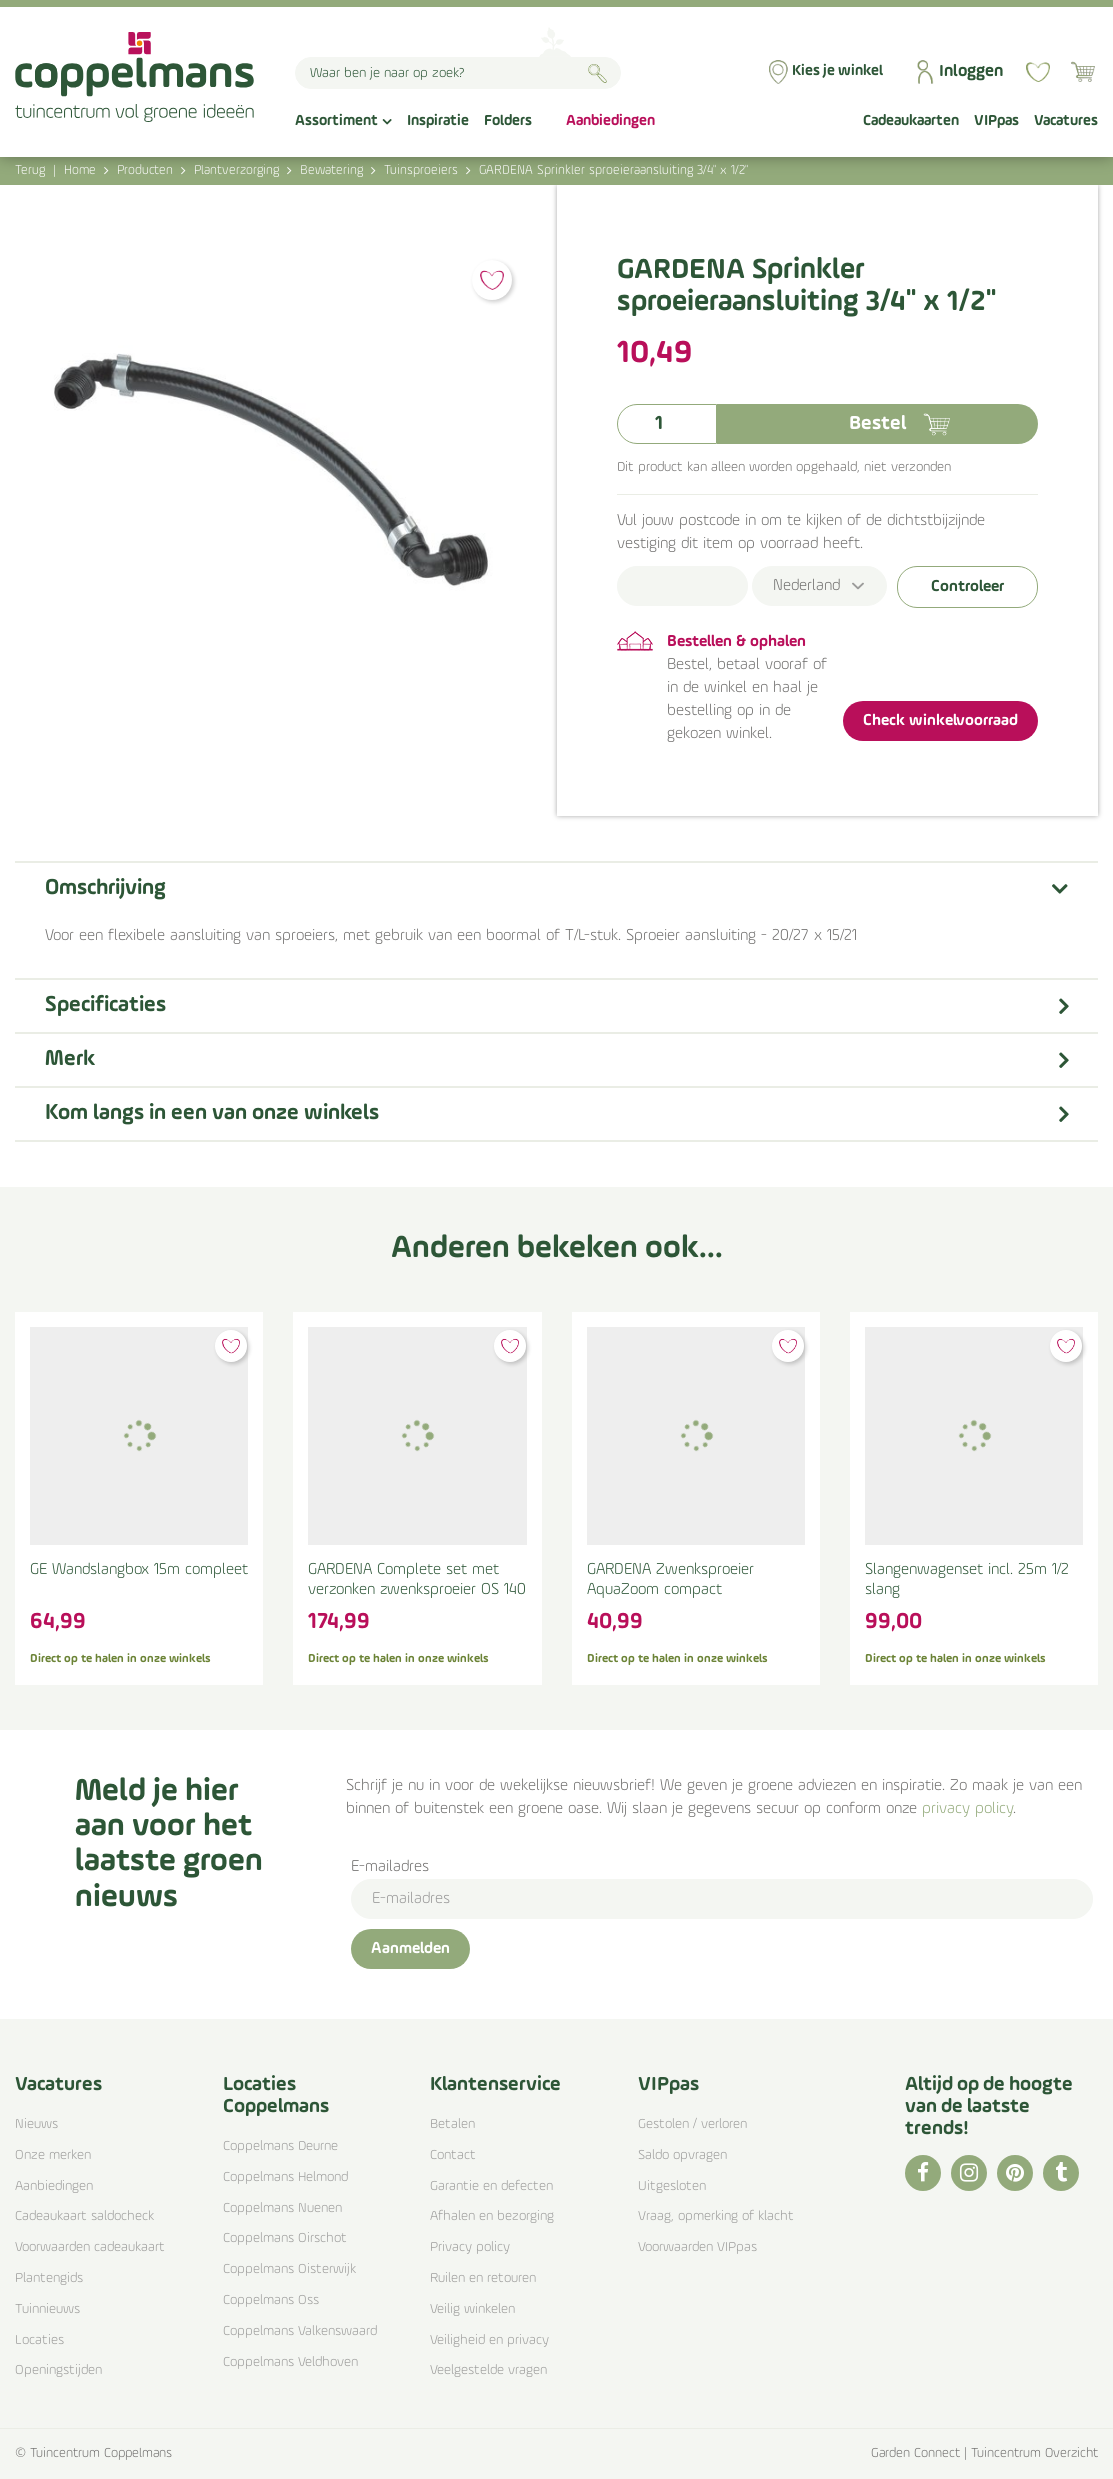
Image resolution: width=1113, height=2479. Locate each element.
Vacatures (58, 2085)
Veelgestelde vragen (488, 2370)
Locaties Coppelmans (276, 2096)
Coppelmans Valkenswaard (300, 2331)
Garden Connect (915, 2453)
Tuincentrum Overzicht (1034, 2453)
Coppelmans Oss (271, 2300)
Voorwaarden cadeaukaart (90, 2247)
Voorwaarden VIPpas (697, 2247)
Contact (453, 2155)
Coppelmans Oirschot (285, 2238)
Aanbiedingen (54, 2186)
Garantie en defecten (491, 2186)
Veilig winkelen (472, 2309)
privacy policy (967, 1809)
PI (1015, 2173)
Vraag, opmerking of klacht (716, 2216)
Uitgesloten (672, 2186)
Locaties (39, 2340)
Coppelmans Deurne (280, 2146)
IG (969, 2173)
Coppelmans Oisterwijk (289, 2269)
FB (923, 2173)
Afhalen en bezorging (492, 2216)
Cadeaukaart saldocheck (84, 2216)
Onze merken (53, 2155)
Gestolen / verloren (692, 2124)
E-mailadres (390, 1867)
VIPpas (668, 2085)
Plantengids (49, 2278)
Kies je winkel (837, 71)
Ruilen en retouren (483, 2278)
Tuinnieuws (47, 2309)
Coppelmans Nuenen (282, 2208)
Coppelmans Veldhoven (290, 2362)
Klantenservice (495, 2085)
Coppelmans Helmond (285, 2177)
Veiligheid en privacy (489, 2340)
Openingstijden (58, 2370)
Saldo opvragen (682, 2155)
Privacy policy (470, 2247)
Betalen (452, 2124)
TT (1061, 2173)
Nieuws (36, 2124)
